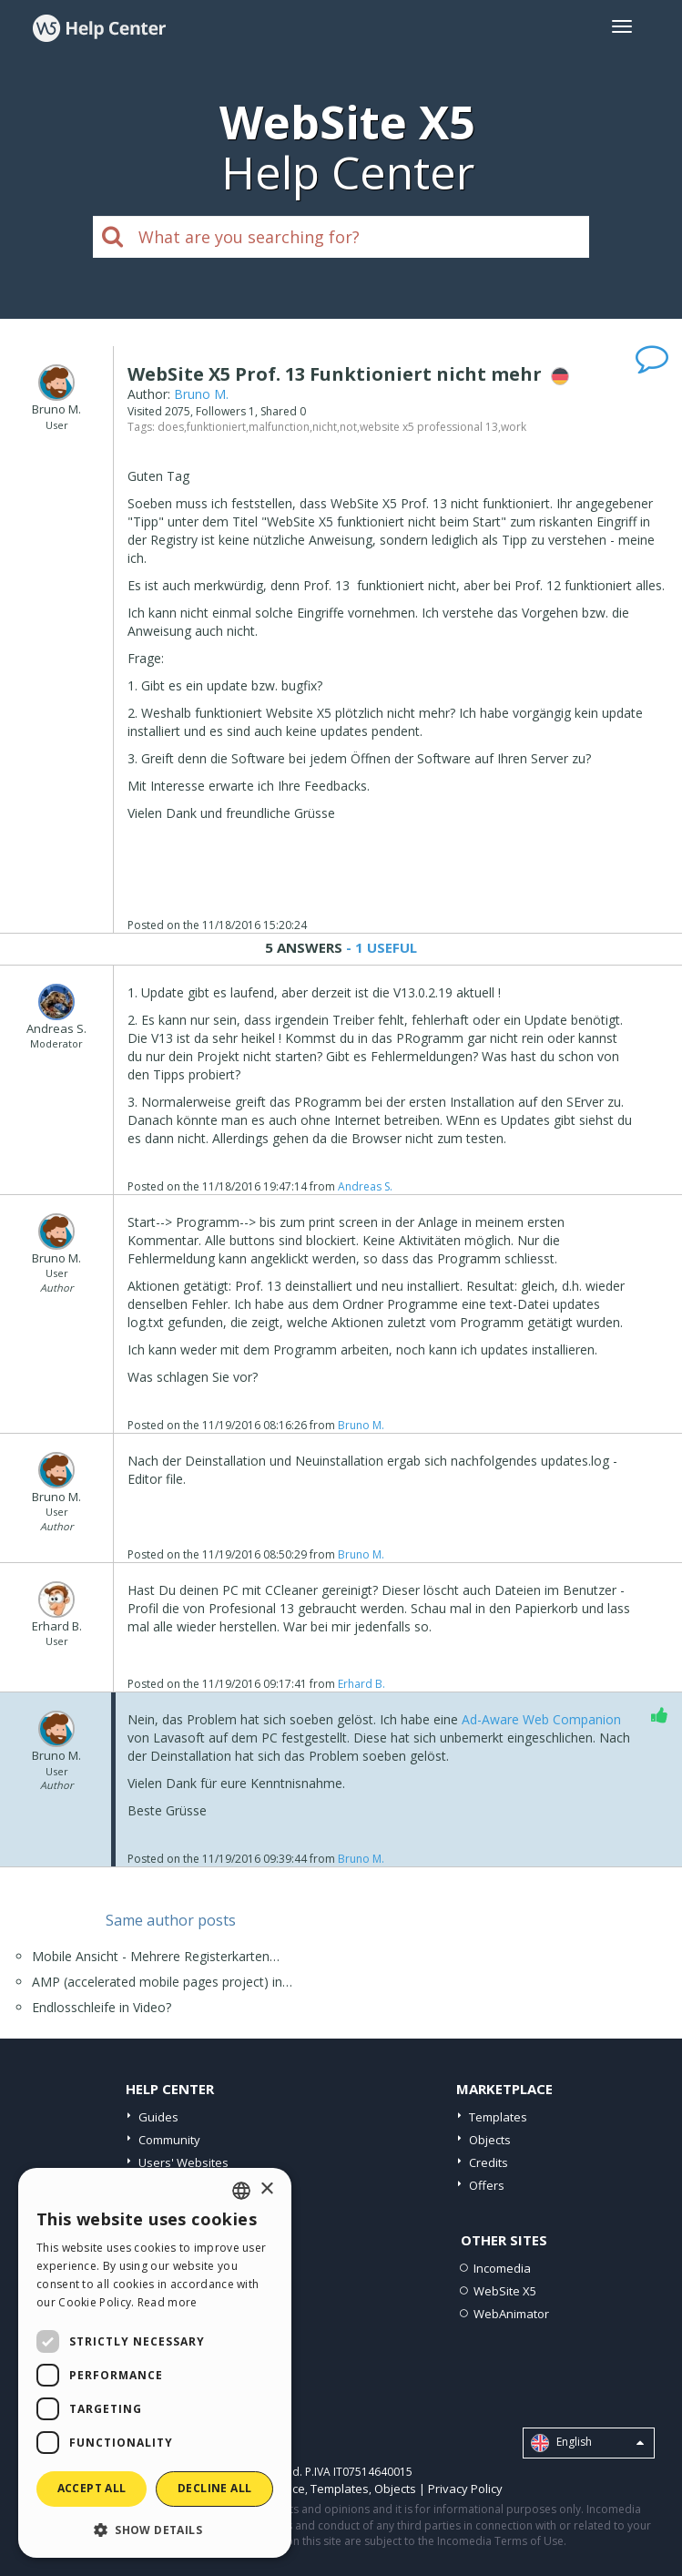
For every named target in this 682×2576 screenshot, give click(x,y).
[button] (154, 2529)
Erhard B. (361, 1684)
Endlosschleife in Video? (101, 2007)
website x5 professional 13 (429, 426)
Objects (490, 2139)
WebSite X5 (504, 2291)
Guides (158, 2117)
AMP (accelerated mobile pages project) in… (162, 1981)
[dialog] (154, 2363)
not (348, 426)
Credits (488, 2162)
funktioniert (216, 426)
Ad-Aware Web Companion (541, 1719)
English (587, 2443)
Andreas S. (365, 1186)
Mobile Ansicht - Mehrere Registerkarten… (156, 1956)
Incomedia (502, 2268)
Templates (498, 2117)
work (513, 426)
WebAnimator (511, 2313)
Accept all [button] (92, 2488)
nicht (324, 426)
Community (169, 2139)
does (171, 426)
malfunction (279, 426)
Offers (486, 2185)
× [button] (266, 2189)
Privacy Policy (465, 2488)
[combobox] (241, 2191)
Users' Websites (183, 2162)
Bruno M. (201, 394)
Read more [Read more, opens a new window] (167, 2302)
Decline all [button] (214, 2488)
